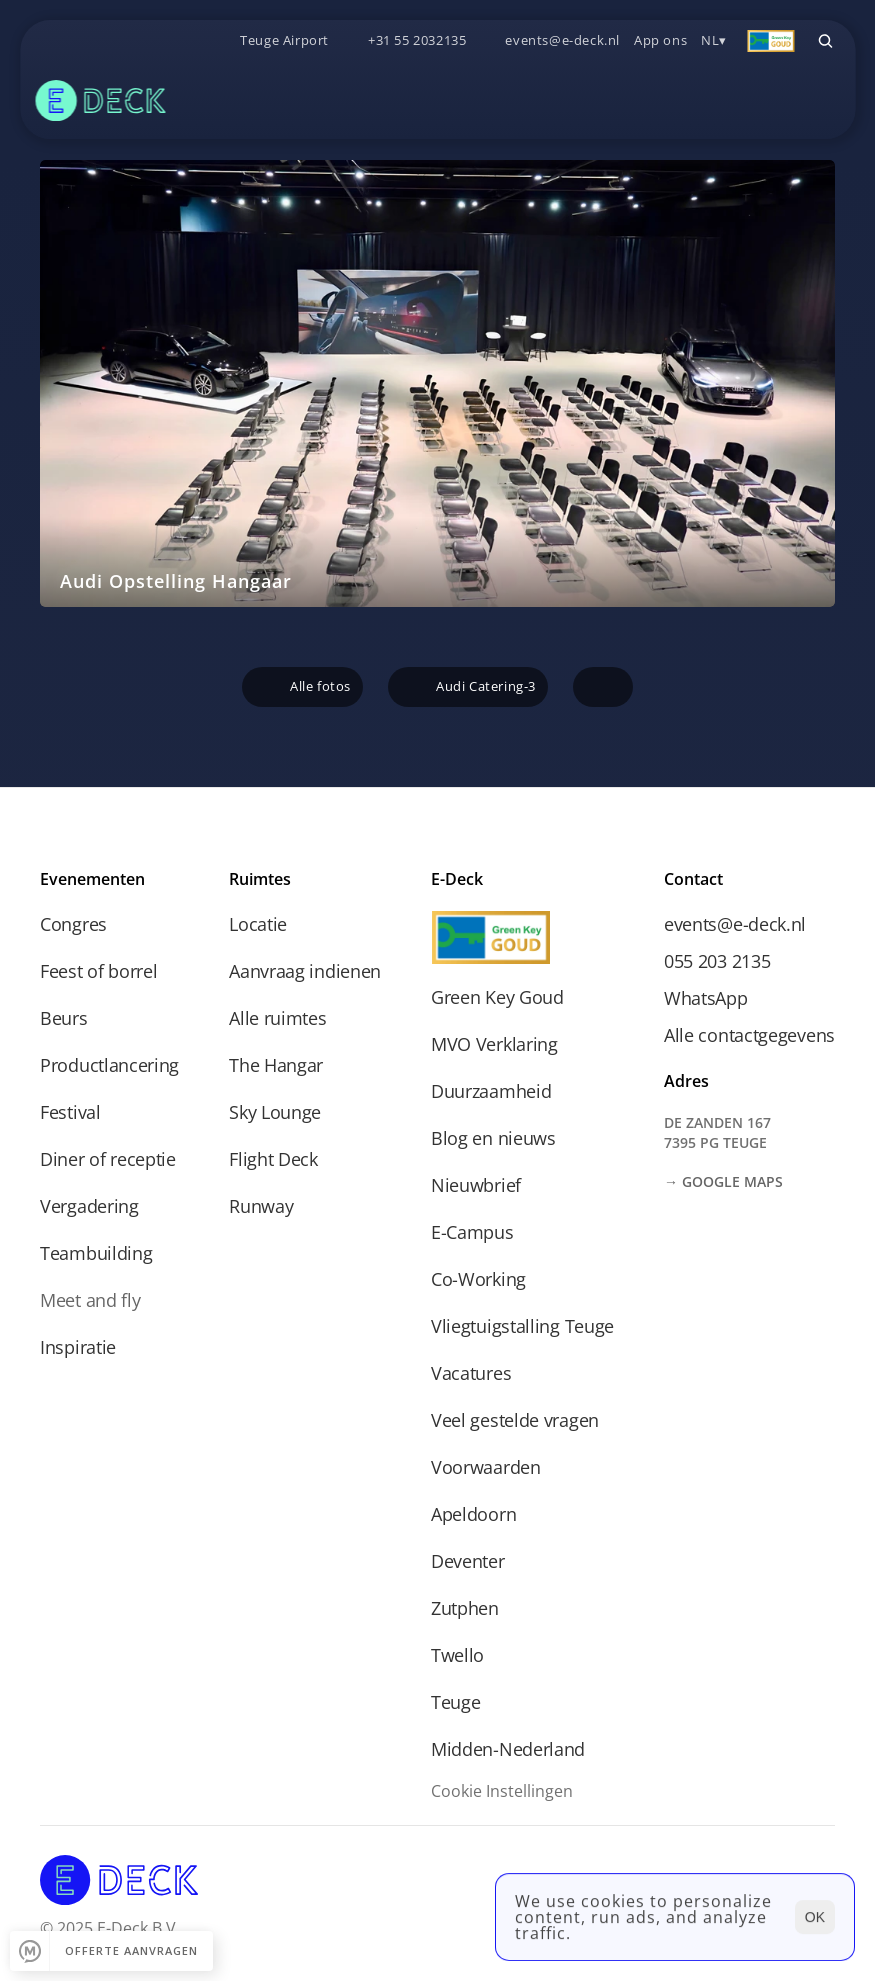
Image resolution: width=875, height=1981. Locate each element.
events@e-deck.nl (562, 40)
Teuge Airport (284, 40)
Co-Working (478, 1279)
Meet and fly (90, 1300)
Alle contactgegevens (749, 1035)
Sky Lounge (275, 1112)
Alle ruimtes (277, 1018)
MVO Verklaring (494, 1044)
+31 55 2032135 (417, 40)
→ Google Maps (723, 1181)
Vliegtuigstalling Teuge (522, 1326)
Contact (693, 879)
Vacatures (471, 1373)
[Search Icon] (825, 41)
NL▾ (714, 40)
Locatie (258, 924)
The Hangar (276, 1065)
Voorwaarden (486, 1467)
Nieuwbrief (476, 1185)
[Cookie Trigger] (502, 1791)
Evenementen (92, 879)
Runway (261, 1206)
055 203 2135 (717, 961)
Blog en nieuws (493, 1138)
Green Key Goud (497, 997)
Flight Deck (273, 1159)
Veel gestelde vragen (515, 1420)
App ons (660, 40)
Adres (686, 1081)
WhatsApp (706, 998)
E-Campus (472, 1232)
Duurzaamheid (491, 1091)
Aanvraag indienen (305, 971)
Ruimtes (260, 879)
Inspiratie (78, 1347)
